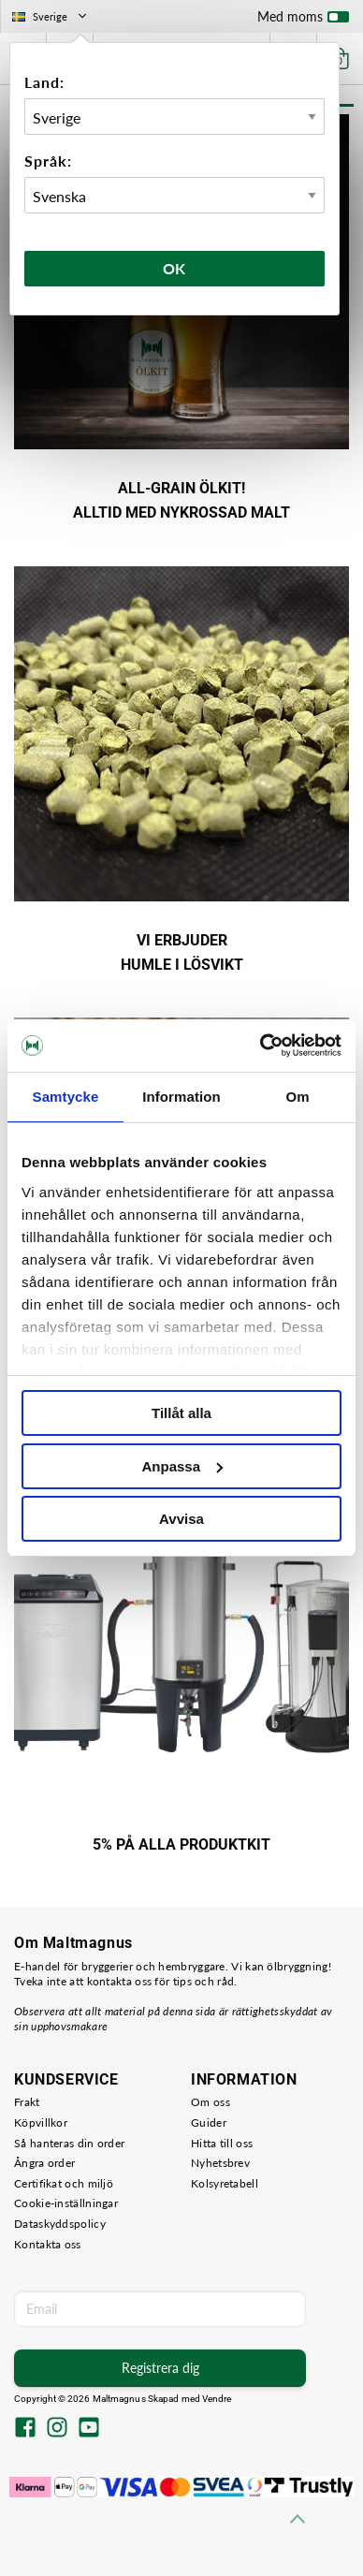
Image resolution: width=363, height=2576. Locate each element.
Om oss (210, 2102)
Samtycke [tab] (66, 1097)
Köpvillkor (40, 2122)
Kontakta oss (47, 2244)
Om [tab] (297, 1097)
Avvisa (181, 1519)
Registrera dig (160, 2368)
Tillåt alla (181, 1413)
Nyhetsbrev (220, 2163)
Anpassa (182, 1466)
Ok (175, 268)
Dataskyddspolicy (60, 2224)
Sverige (51, 16)
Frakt (27, 2102)
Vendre (217, 2398)
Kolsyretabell (224, 2183)
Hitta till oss (222, 2143)
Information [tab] (181, 1097)
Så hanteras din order (69, 2143)
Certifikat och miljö (63, 2183)
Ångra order (44, 2163)
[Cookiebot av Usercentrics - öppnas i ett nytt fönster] (260, 1045)
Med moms (303, 20)
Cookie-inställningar (66, 2203)
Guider (208, 2122)
